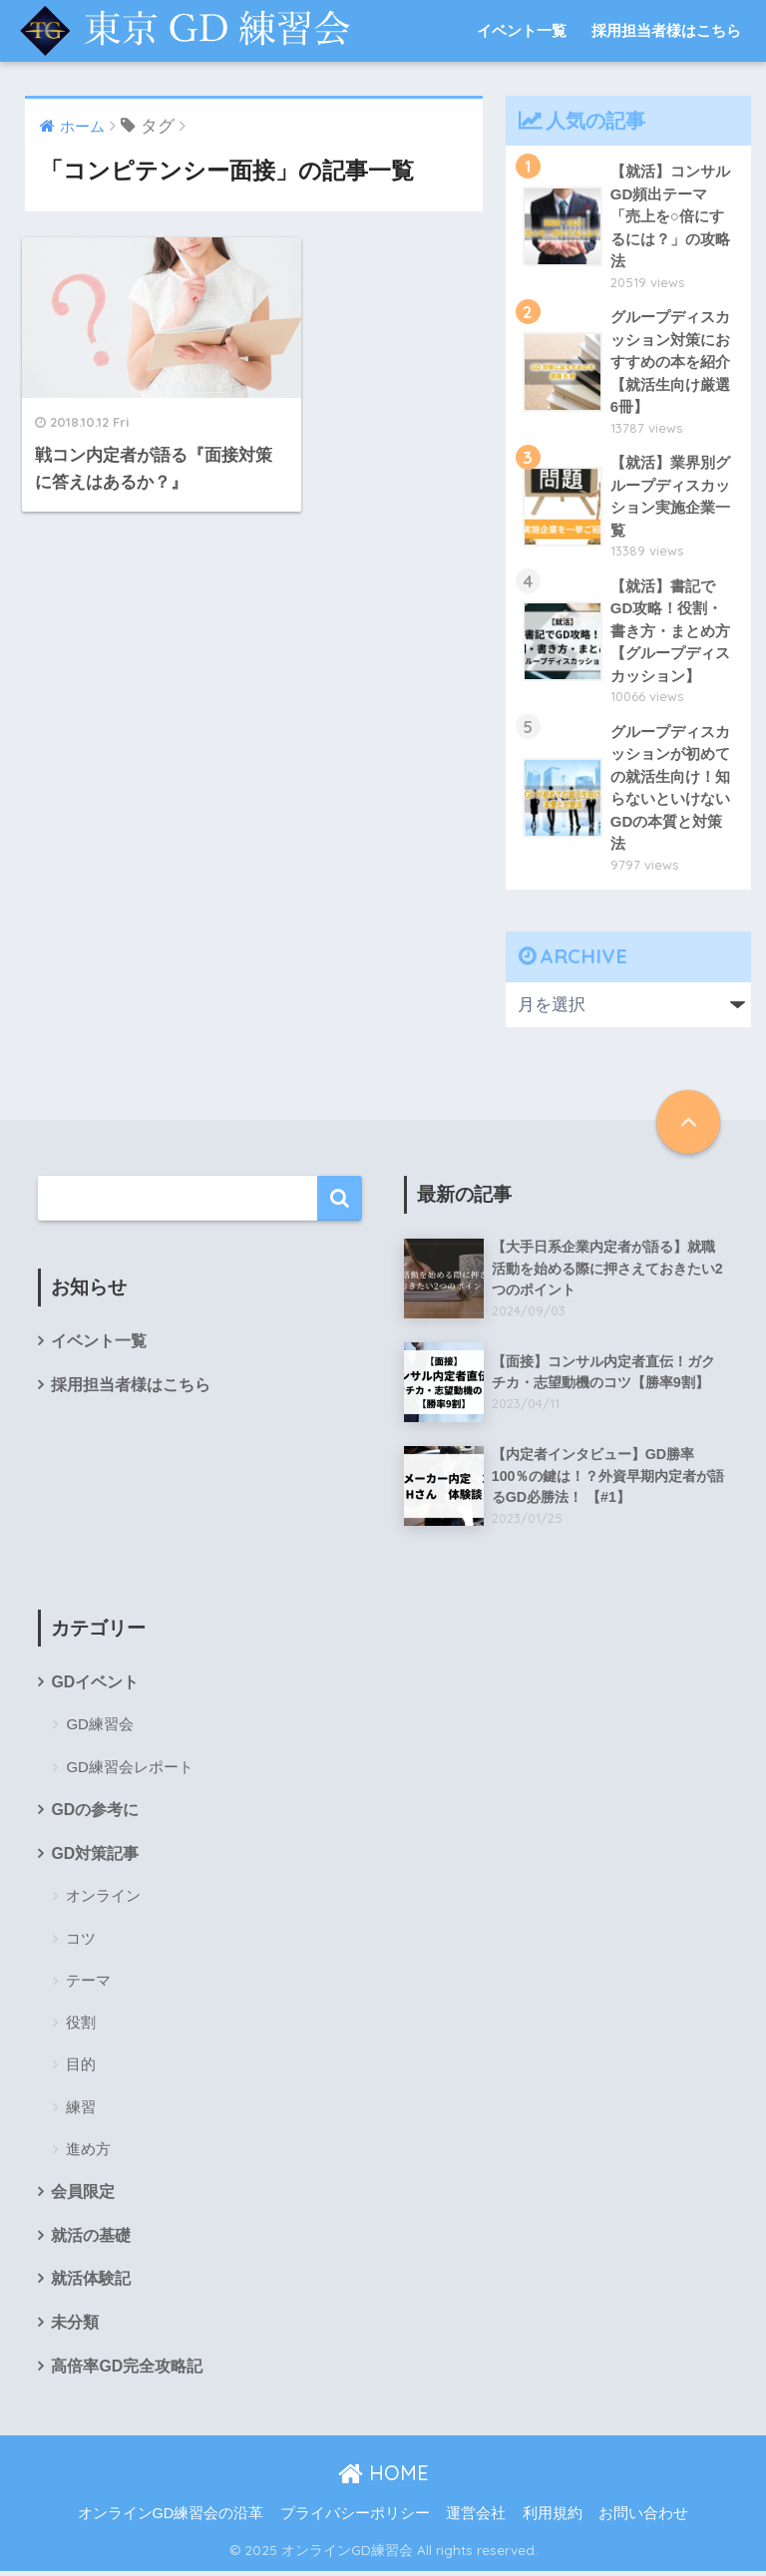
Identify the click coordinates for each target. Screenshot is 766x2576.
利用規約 (552, 2519)
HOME (383, 2477)
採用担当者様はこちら (666, 30)
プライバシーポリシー (355, 2519)
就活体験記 (91, 2283)
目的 (81, 2067)
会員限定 (83, 2195)
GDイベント (95, 1684)
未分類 (75, 2327)
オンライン (103, 1899)
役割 (81, 2026)
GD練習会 (100, 1727)
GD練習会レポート (129, 1769)
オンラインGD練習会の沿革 (171, 2519)
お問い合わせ (643, 2519)
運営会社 (476, 2519)
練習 (81, 2110)
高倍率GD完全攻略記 (126, 2371)
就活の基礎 (91, 2239)
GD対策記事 (95, 1857)
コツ (81, 1942)
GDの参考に (95, 1813)
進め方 (88, 2152)
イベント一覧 (522, 30)
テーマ (88, 1984)
